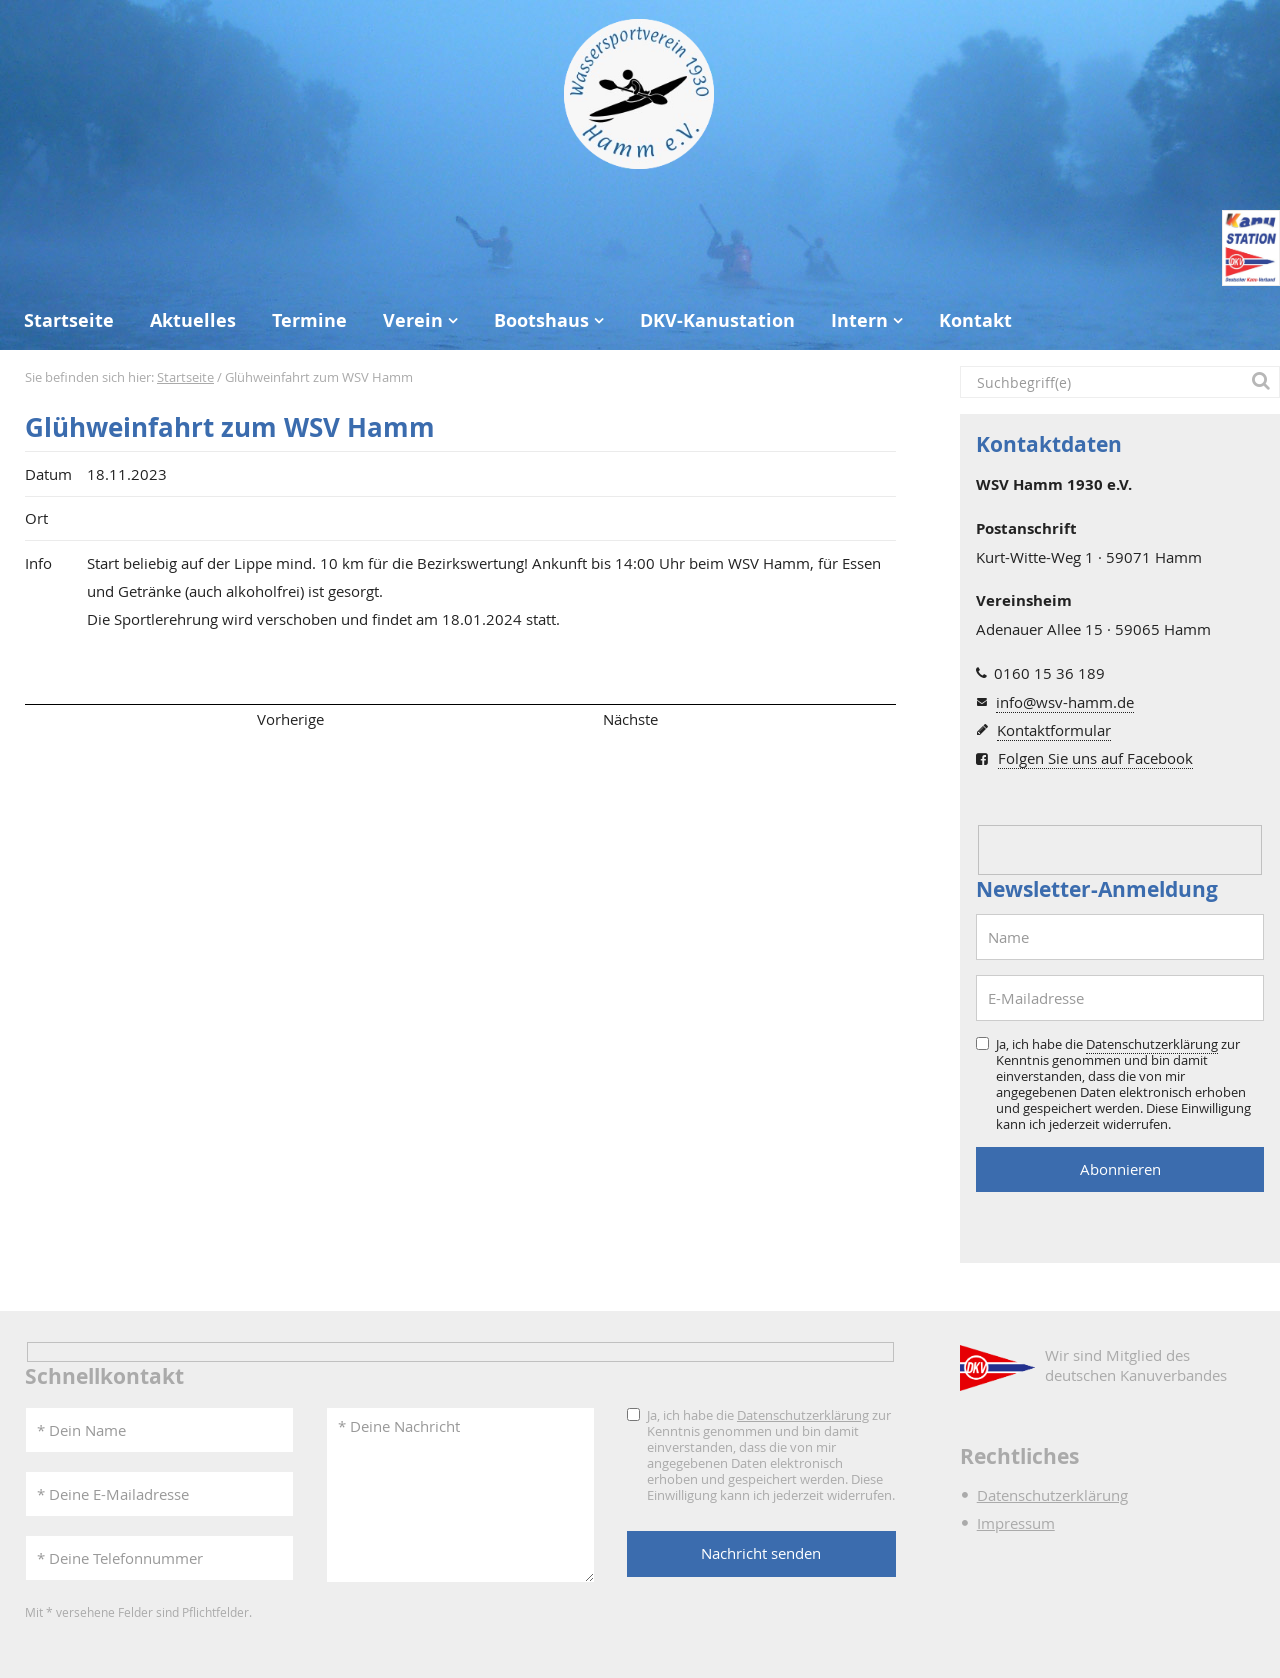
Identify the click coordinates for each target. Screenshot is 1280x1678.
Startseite (69, 320)
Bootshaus (541, 320)
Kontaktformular (1054, 730)
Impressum (1016, 1523)
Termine (309, 320)
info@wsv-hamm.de (1065, 702)
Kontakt (975, 320)
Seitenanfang (83, 719)
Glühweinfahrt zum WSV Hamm (230, 427)
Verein (413, 320)
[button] (1264, 382)
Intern (859, 320)
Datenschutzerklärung (1152, 1044)
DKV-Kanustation (717, 320)
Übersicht (460, 719)
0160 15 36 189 (1049, 673)
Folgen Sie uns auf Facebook (1095, 758)
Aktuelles (193, 320)
